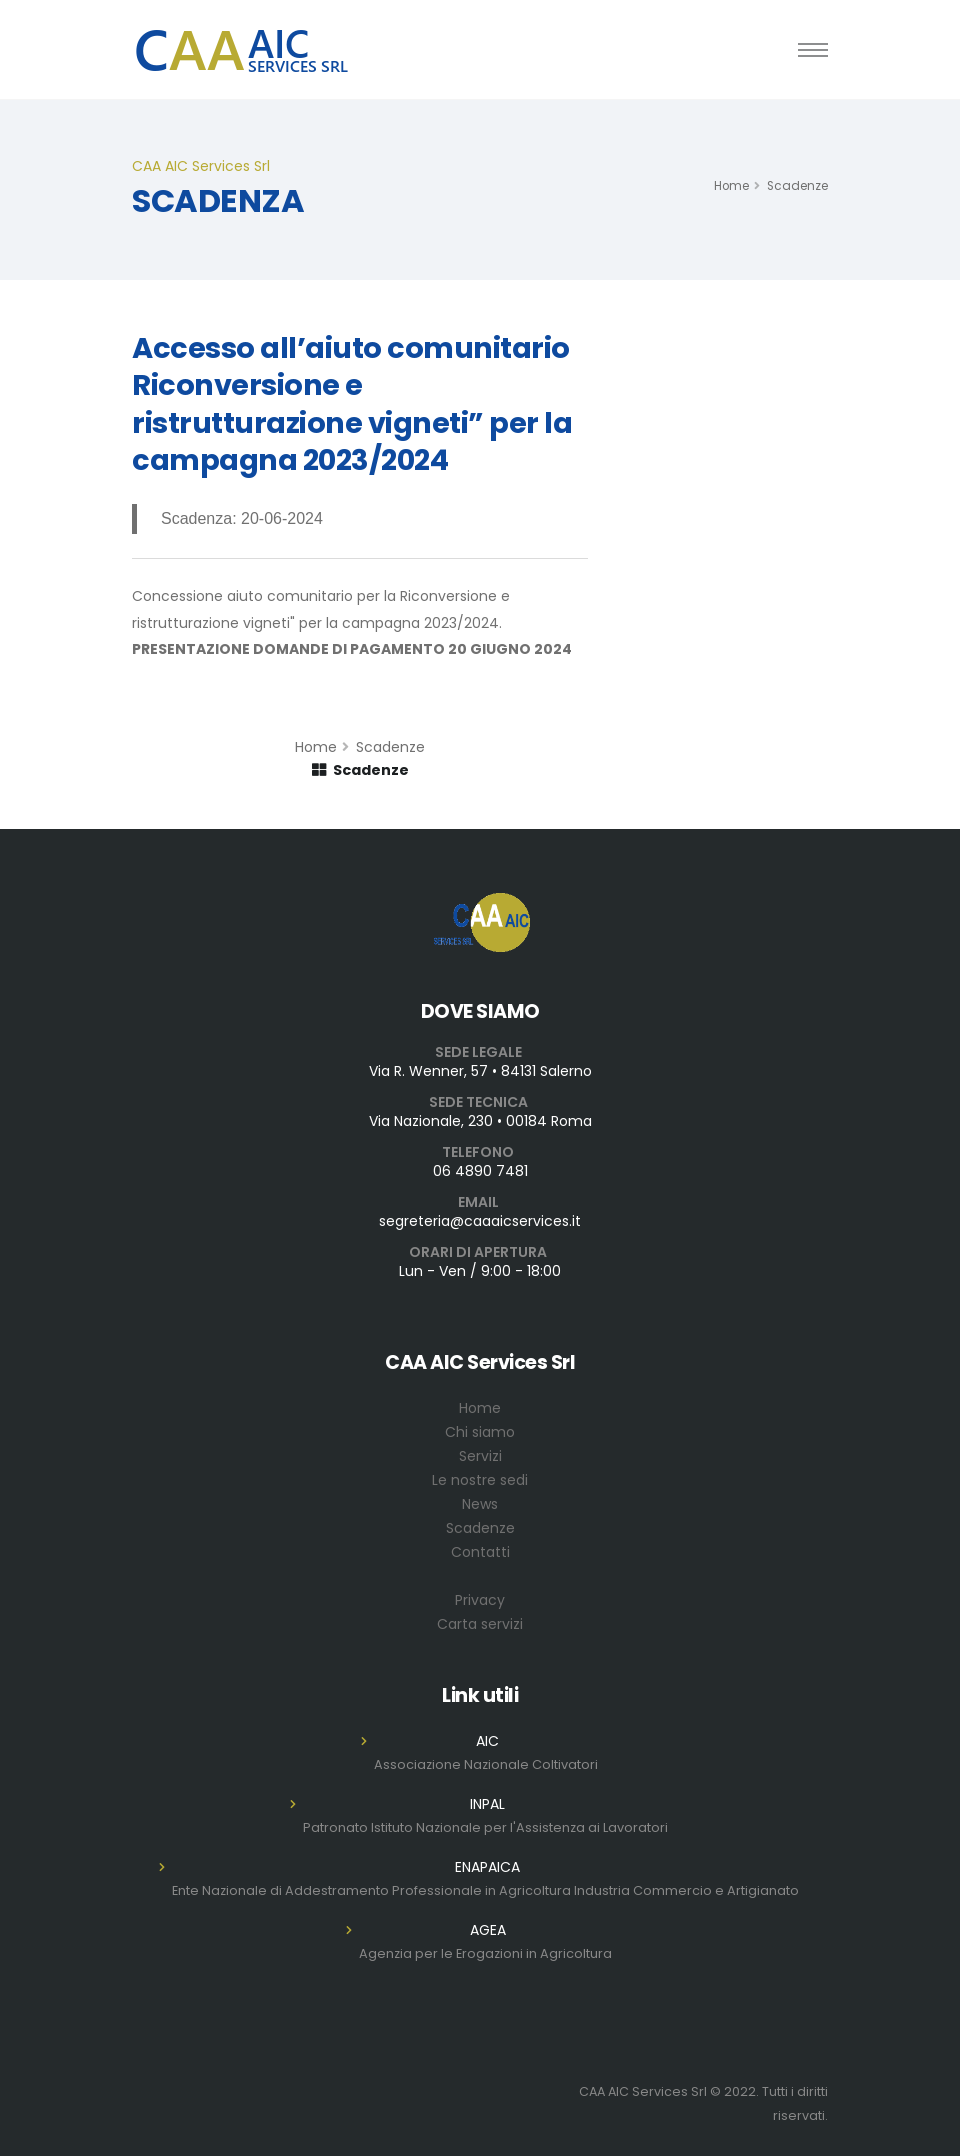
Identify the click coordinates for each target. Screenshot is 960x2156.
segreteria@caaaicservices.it (480, 1221)
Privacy (480, 1600)
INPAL (487, 1804)
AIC (487, 1741)
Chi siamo (480, 1432)
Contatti (480, 1552)
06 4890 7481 (480, 1171)
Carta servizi (480, 1624)
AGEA (488, 1930)
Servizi (480, 1456)
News (480, 1504)
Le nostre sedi (480, 1480)
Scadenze (797, 186)
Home (731, 186)
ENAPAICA (487, 1867)
